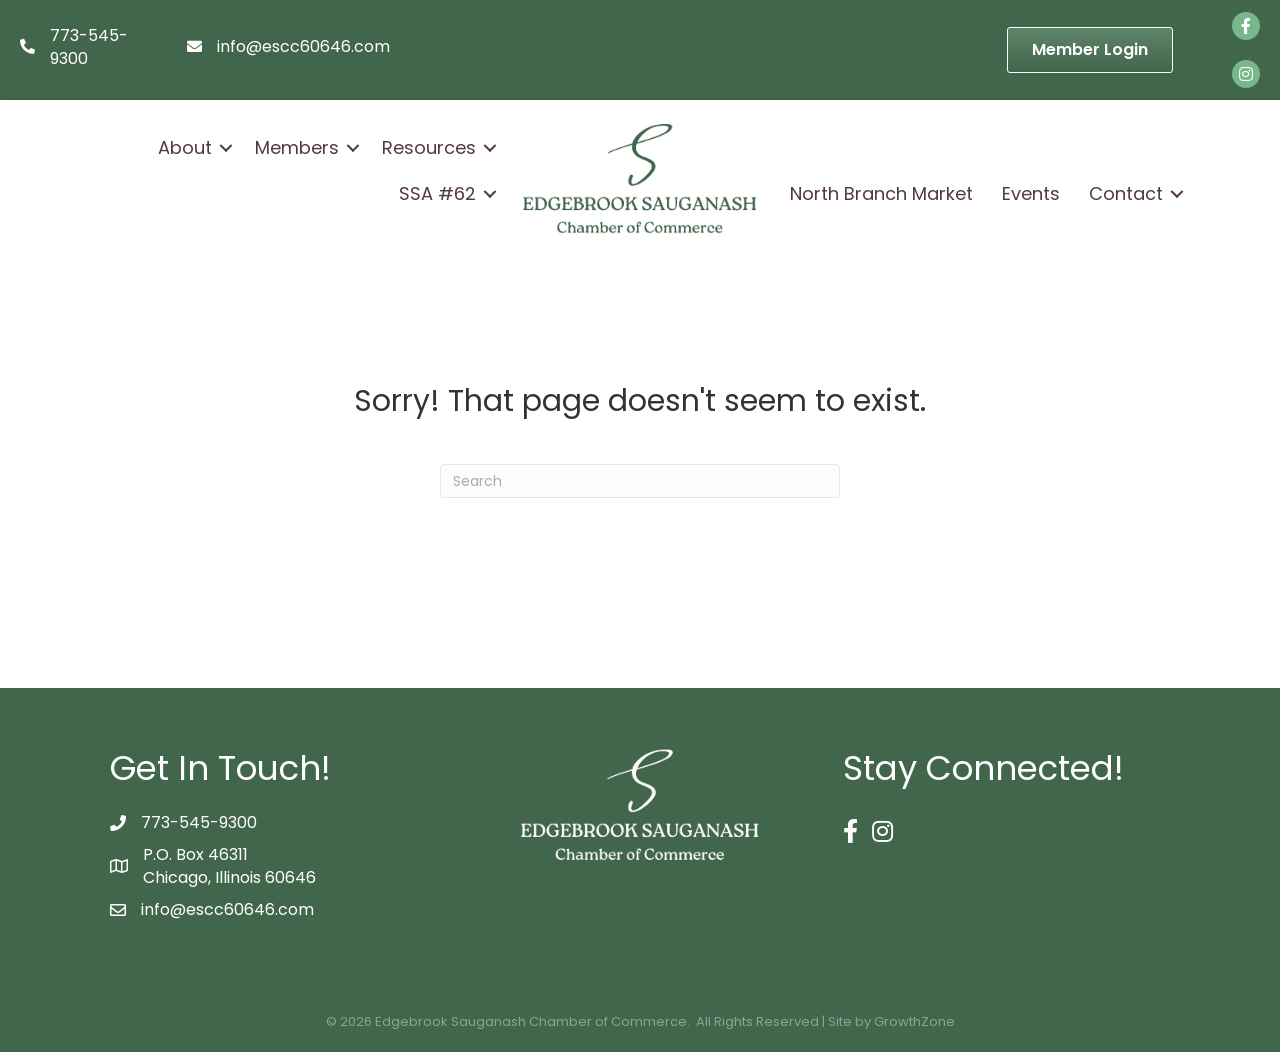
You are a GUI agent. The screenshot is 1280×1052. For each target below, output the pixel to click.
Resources (429, 147)
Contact (1126, 193)
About (185, 147)
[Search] (640, 481)
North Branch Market (881, 193)
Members (297, 147)
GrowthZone (914, 1021)
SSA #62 (437, 193)
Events (1031, 193)
